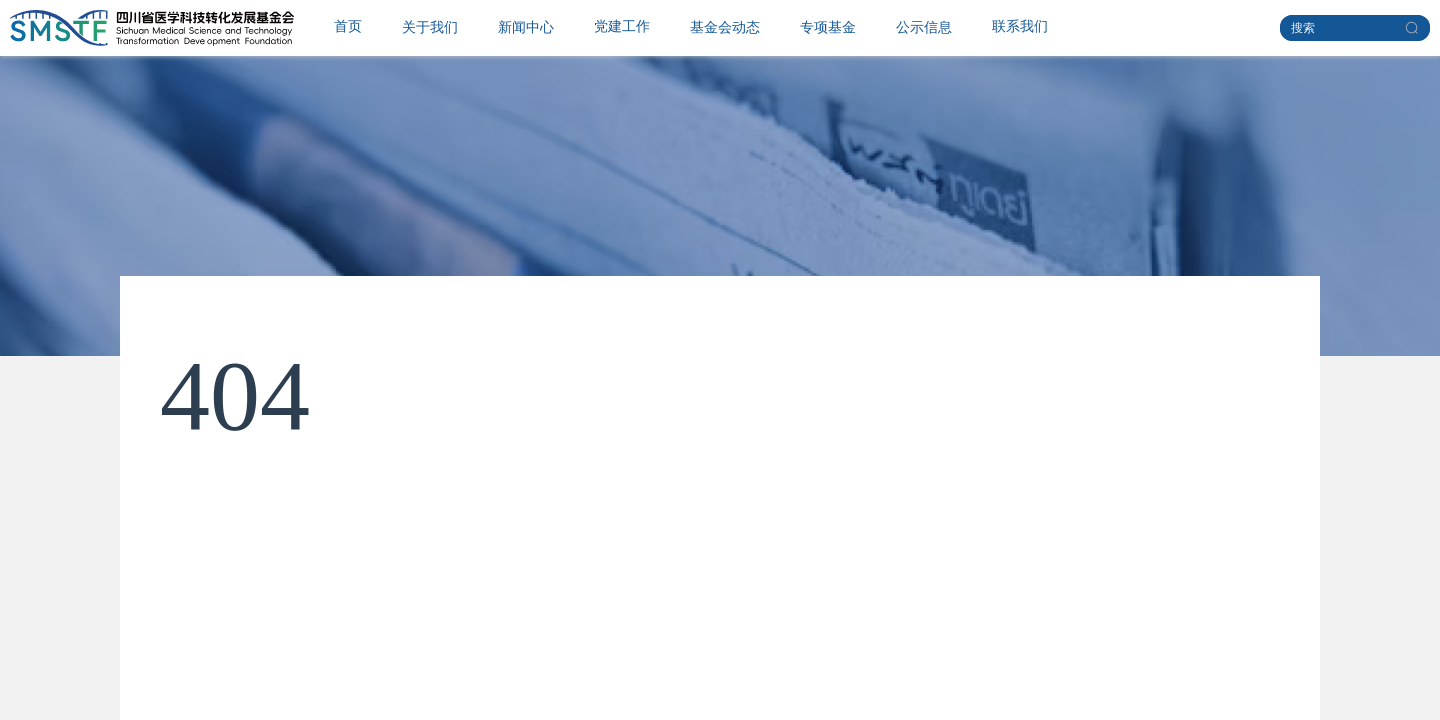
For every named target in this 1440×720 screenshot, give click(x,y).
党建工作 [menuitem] (622, 26)
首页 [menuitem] (348, 26)
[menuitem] (430, 28)
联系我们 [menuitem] (1020, 26)
